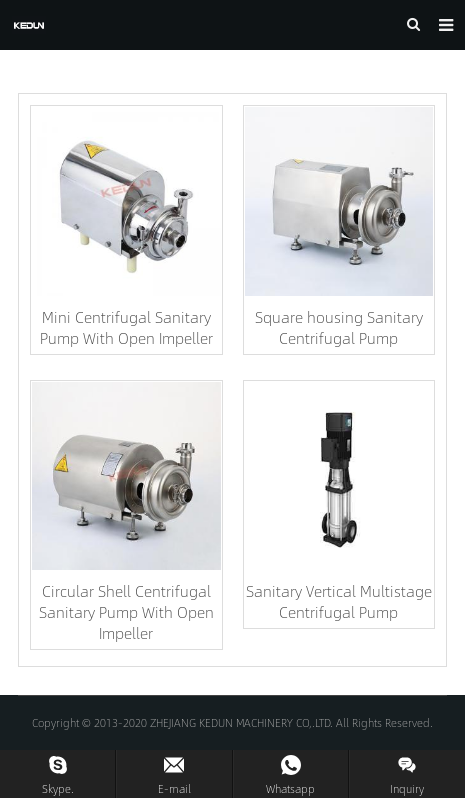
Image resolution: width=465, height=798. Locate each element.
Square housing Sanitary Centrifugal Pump (339, 327)
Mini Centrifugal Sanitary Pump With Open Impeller (126, 327)
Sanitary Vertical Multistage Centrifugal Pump (339, 601)
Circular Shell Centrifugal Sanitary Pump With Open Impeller (126, 611)
